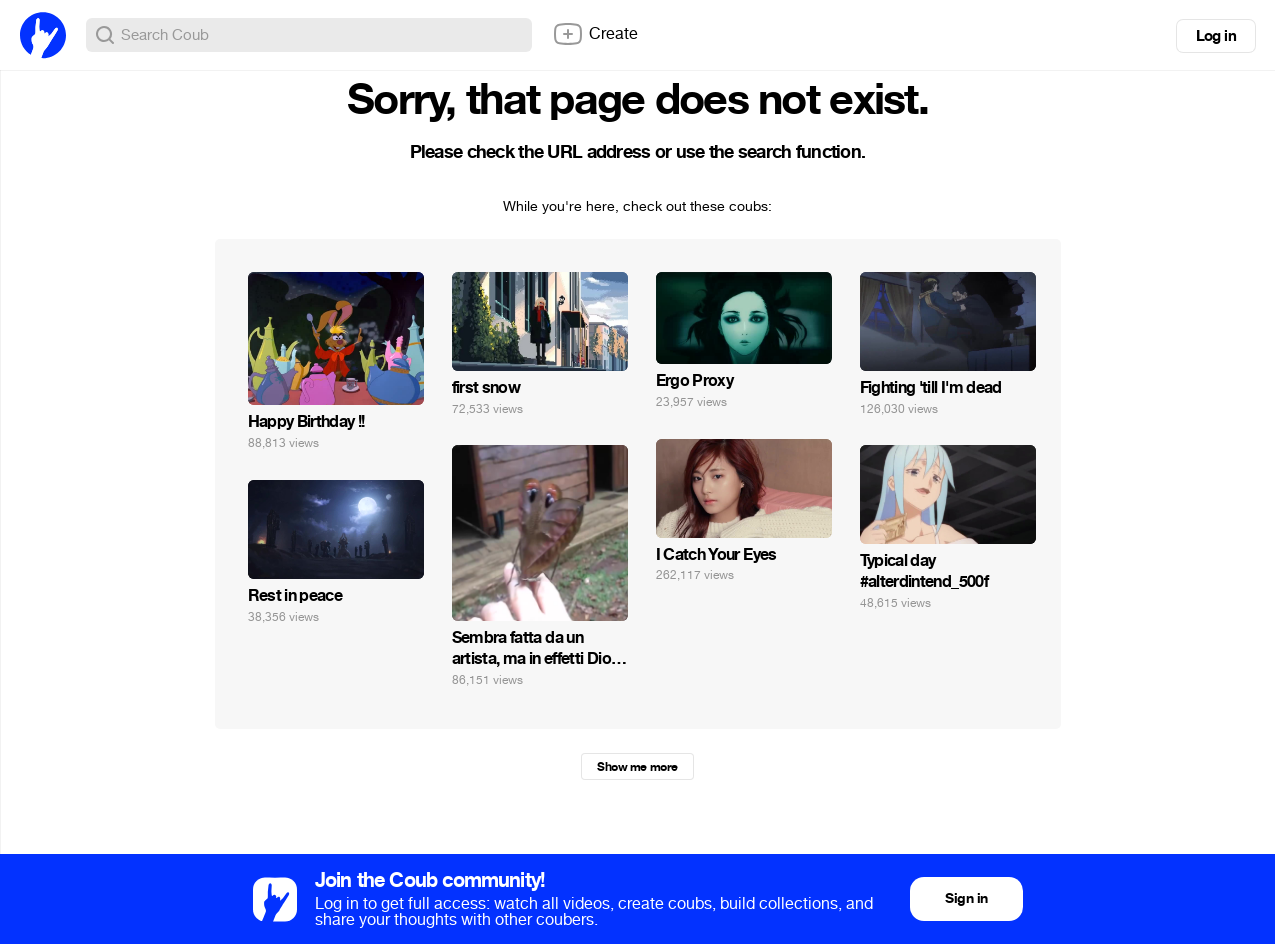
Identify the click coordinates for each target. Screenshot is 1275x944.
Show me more (637, 767)
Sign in (966, 898)
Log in (1216, 36)
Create (595, 34)
